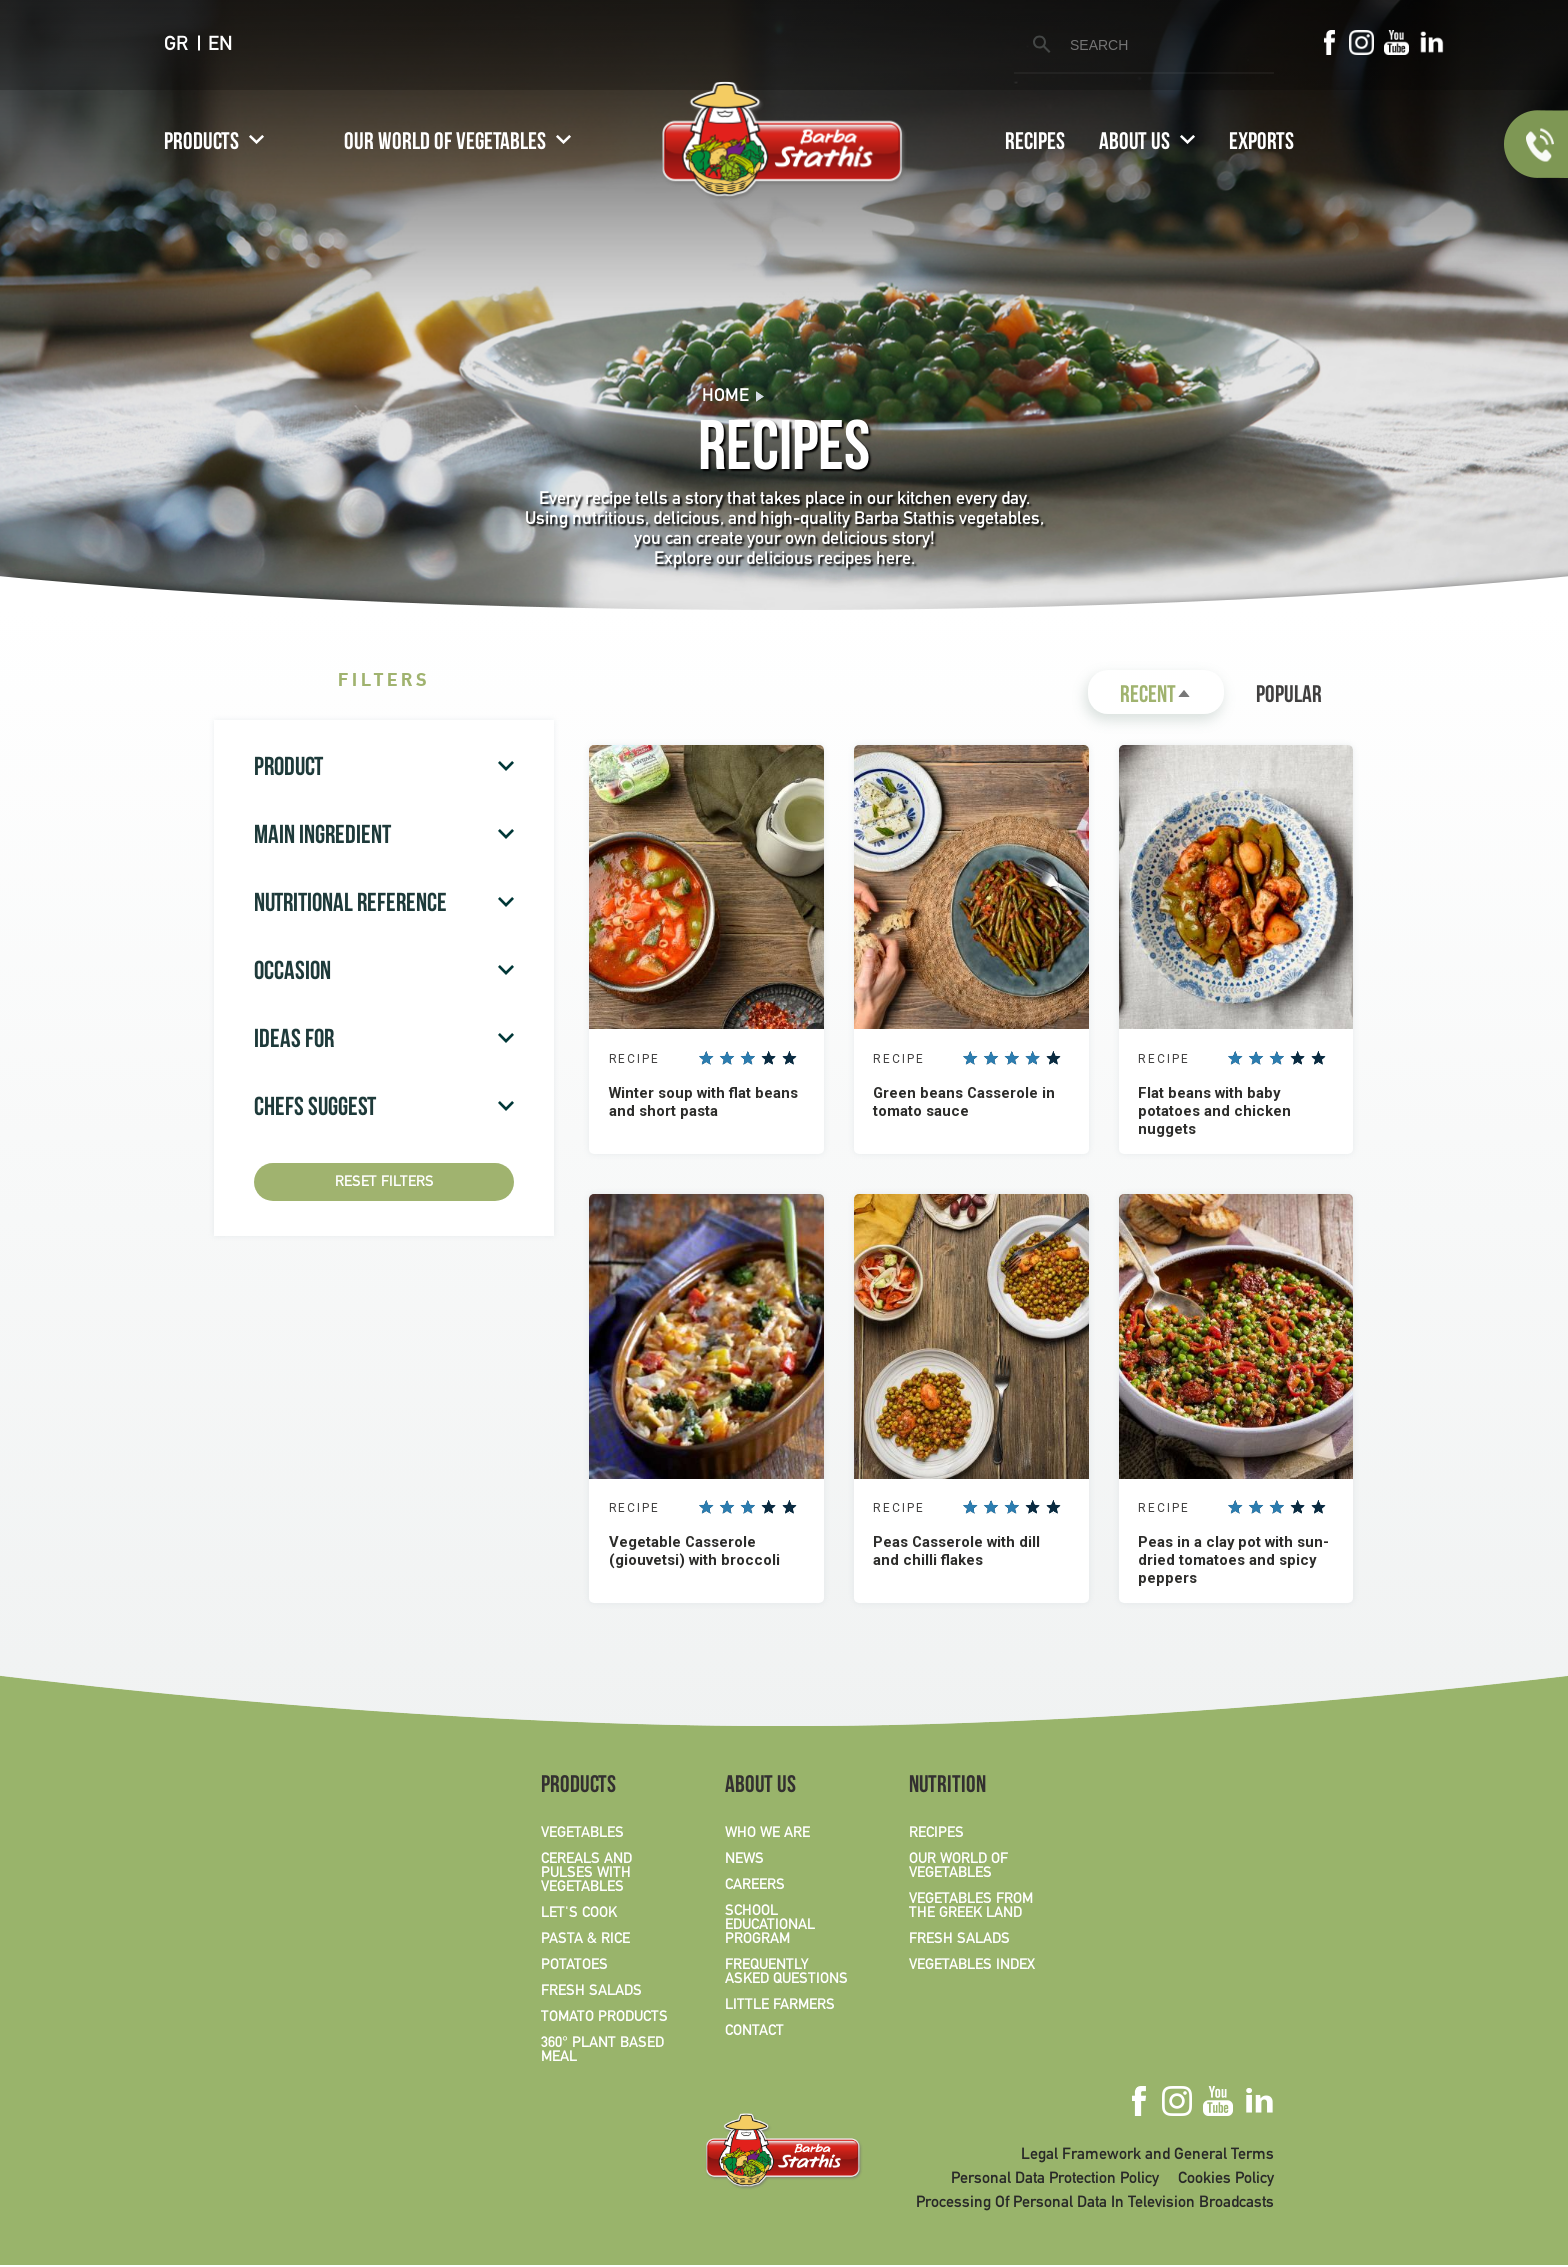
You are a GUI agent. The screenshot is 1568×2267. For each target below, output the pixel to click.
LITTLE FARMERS (780, 2007)
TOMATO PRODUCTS (604, 2019)
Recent (1172, 699)
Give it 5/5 (790, 1059)
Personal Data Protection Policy (1055, 2181)
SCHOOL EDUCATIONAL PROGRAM (770, 1927)
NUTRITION (947, 1789)
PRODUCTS (201, 144)
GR (176, 45)
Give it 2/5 (728, 1059)
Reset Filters (384, 1182)
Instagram (1361, 42)
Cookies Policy (1226, 2181)
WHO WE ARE (767, 1835)
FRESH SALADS (591, 1993)
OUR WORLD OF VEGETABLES (445, 144)
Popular (1289, 697)
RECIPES (1035, 144)
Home (725, 396)
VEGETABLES (582, 1835)
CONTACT (754, 2033)
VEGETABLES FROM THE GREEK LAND (971, 1908)
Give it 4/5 (769, 1059)
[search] (1141, 45)
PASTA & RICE (585, 1941)
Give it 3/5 (748, 1059)
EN (220, 45)
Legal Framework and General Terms (1147, 2157)
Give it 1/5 (707, 1059)
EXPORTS (1261, 144)
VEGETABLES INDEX (972, 1967)
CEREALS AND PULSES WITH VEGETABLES (586, 1875)
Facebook (1329, 42)
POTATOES (574, 1967)
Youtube (1396, 42)
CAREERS (755, 1887)
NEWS (744, 1861)
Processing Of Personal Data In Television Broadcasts (1095, 2205)
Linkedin (1431, 42)
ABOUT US (1134, 144)
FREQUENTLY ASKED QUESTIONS (786, 1974)
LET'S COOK (579, 1915)
